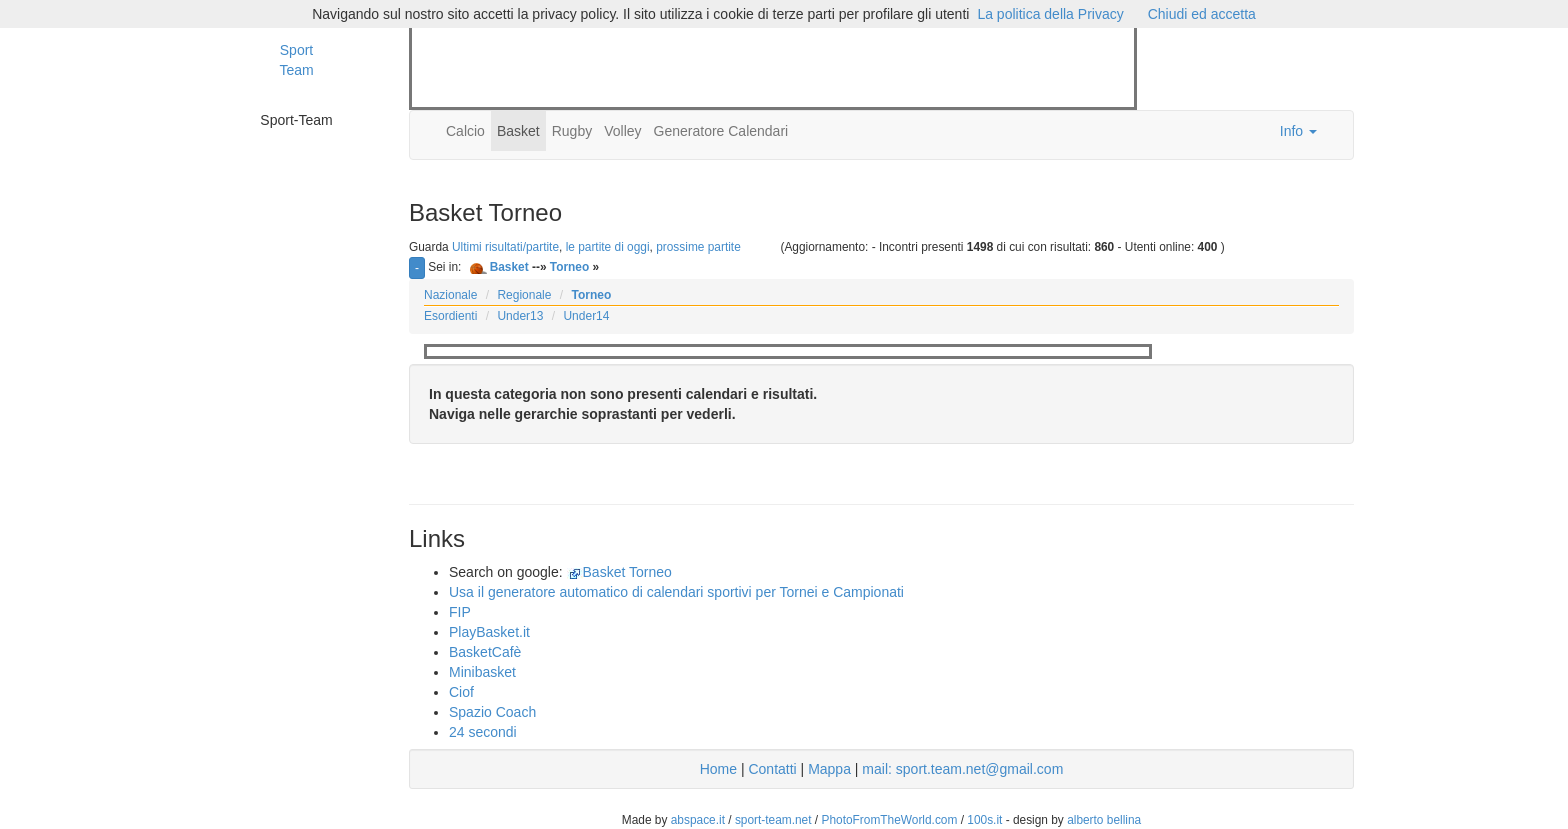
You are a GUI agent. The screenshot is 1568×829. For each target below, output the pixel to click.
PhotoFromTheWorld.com (889, 820)
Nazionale (450, 295)
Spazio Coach (492, 712)
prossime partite (698, 247)
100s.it (984, 820)
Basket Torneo (627, 572)
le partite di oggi (608, 247)
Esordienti (450, 316)
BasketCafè (485, 652)
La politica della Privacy (1050, 14)
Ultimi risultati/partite (505, 247)
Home (718, 769)
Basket (518, 131)
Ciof (461, 692)
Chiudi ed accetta (1202, 14)
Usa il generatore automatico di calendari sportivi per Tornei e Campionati (676, 592)
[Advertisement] (776, 68)
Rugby (572, 131)
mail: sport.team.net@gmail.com (962, 769)
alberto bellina (1104, 820)
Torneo (569, 267)
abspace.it (698, 820)
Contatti (772, 769)
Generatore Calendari (721, 131)
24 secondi (483, 732)
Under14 (586, 316)
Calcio (465, 131)
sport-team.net (773, 820)
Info (1298, 131)
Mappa (829, 769)
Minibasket (482, 672)
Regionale (524, 295)
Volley (622, 131)
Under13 (520, 316)
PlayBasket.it (489, 632)
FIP (460, 612)
